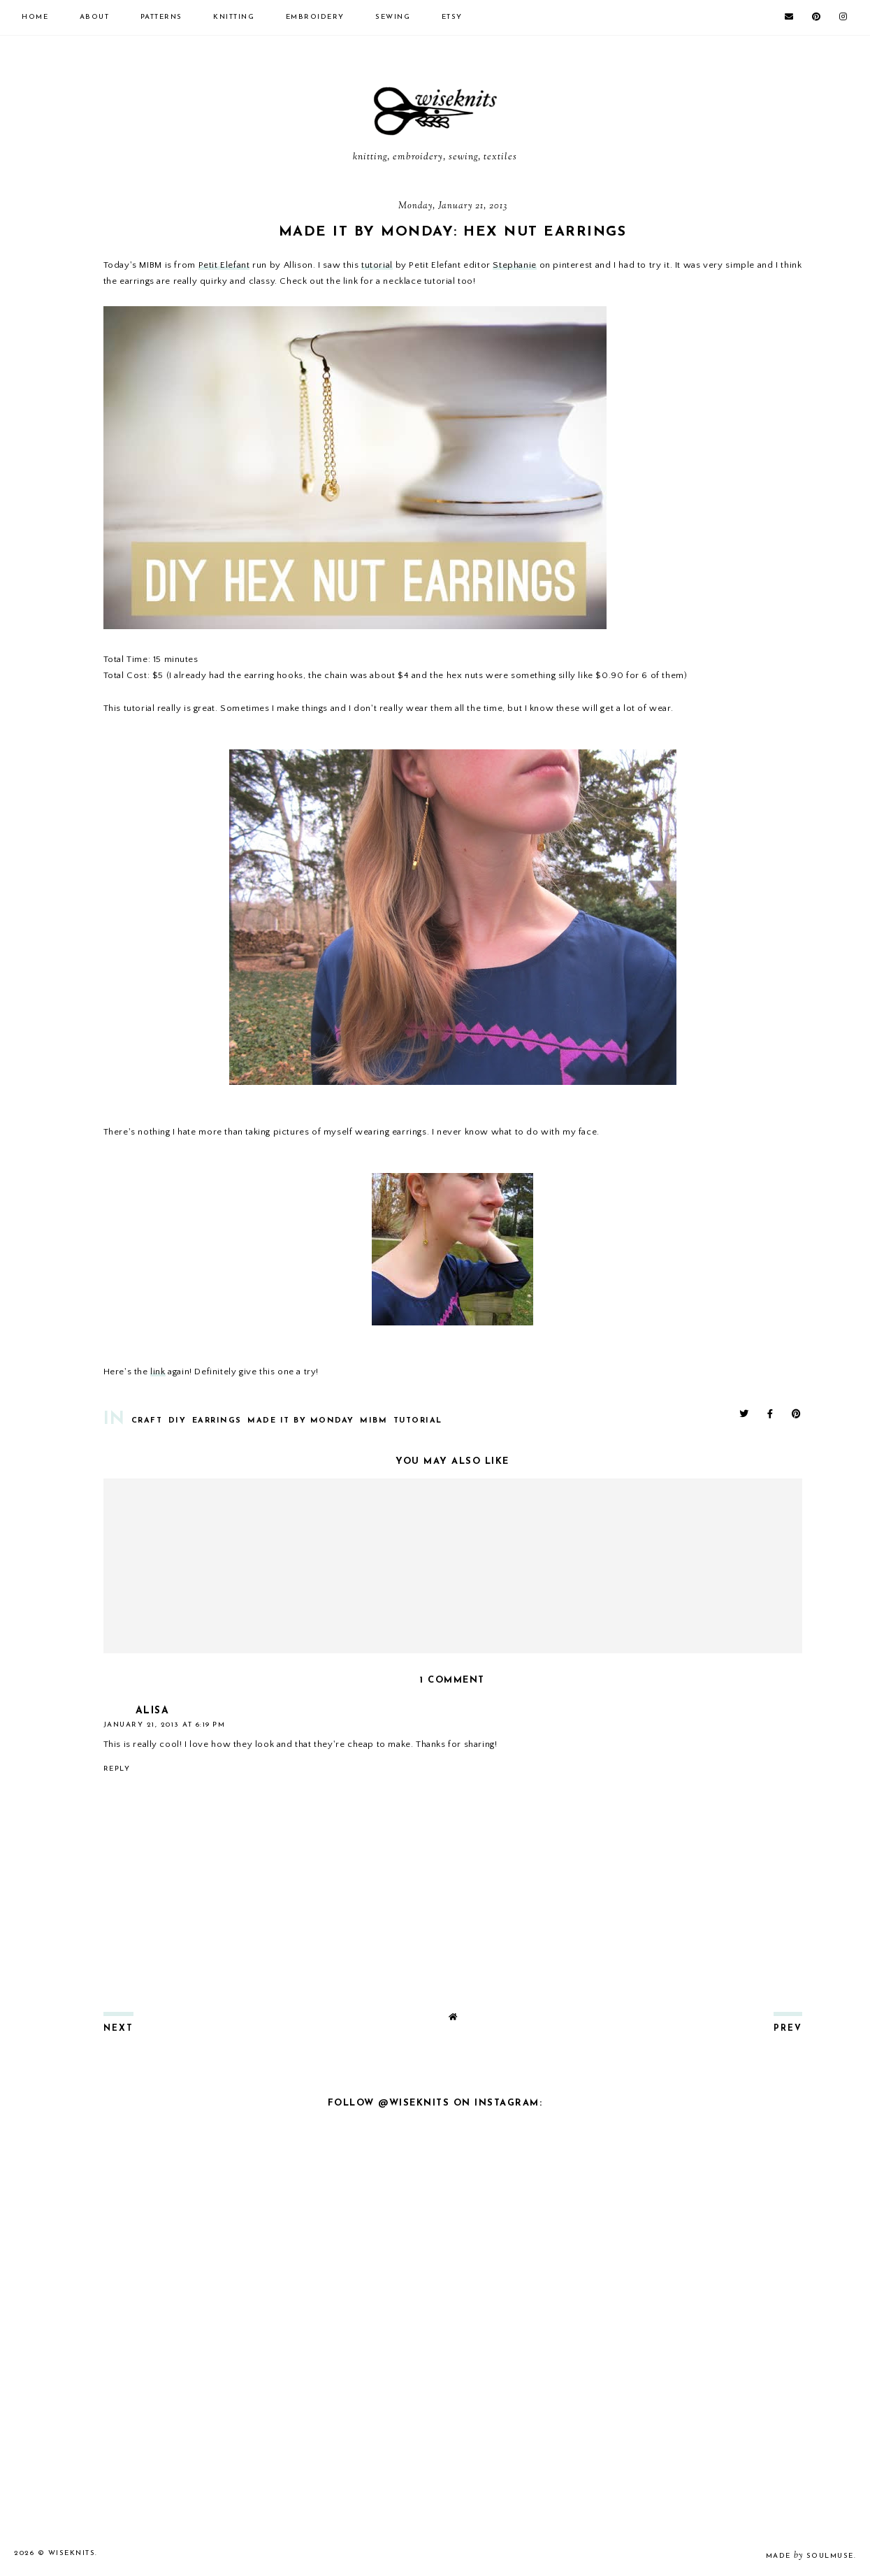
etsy (452, 17)
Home (35, 17)
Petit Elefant (224, 265)
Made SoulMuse (810, 2556)
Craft (147, 1421)
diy (177, 1421)
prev (788, 2028)
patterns (161, 17)
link (157, 1371)
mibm (373, 1421)
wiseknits (72, 2553)
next (118, 2028)
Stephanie (514, 265)
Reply (117, 1769)
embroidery (315, 17)
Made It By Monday (300, 1421)
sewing (392, 17)
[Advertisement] (435, 2403)
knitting (233, 17)
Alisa (153, 1711)
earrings (217, 1421)
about (95, 17)
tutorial (377, 265)
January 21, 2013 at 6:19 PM (164, 1725)
